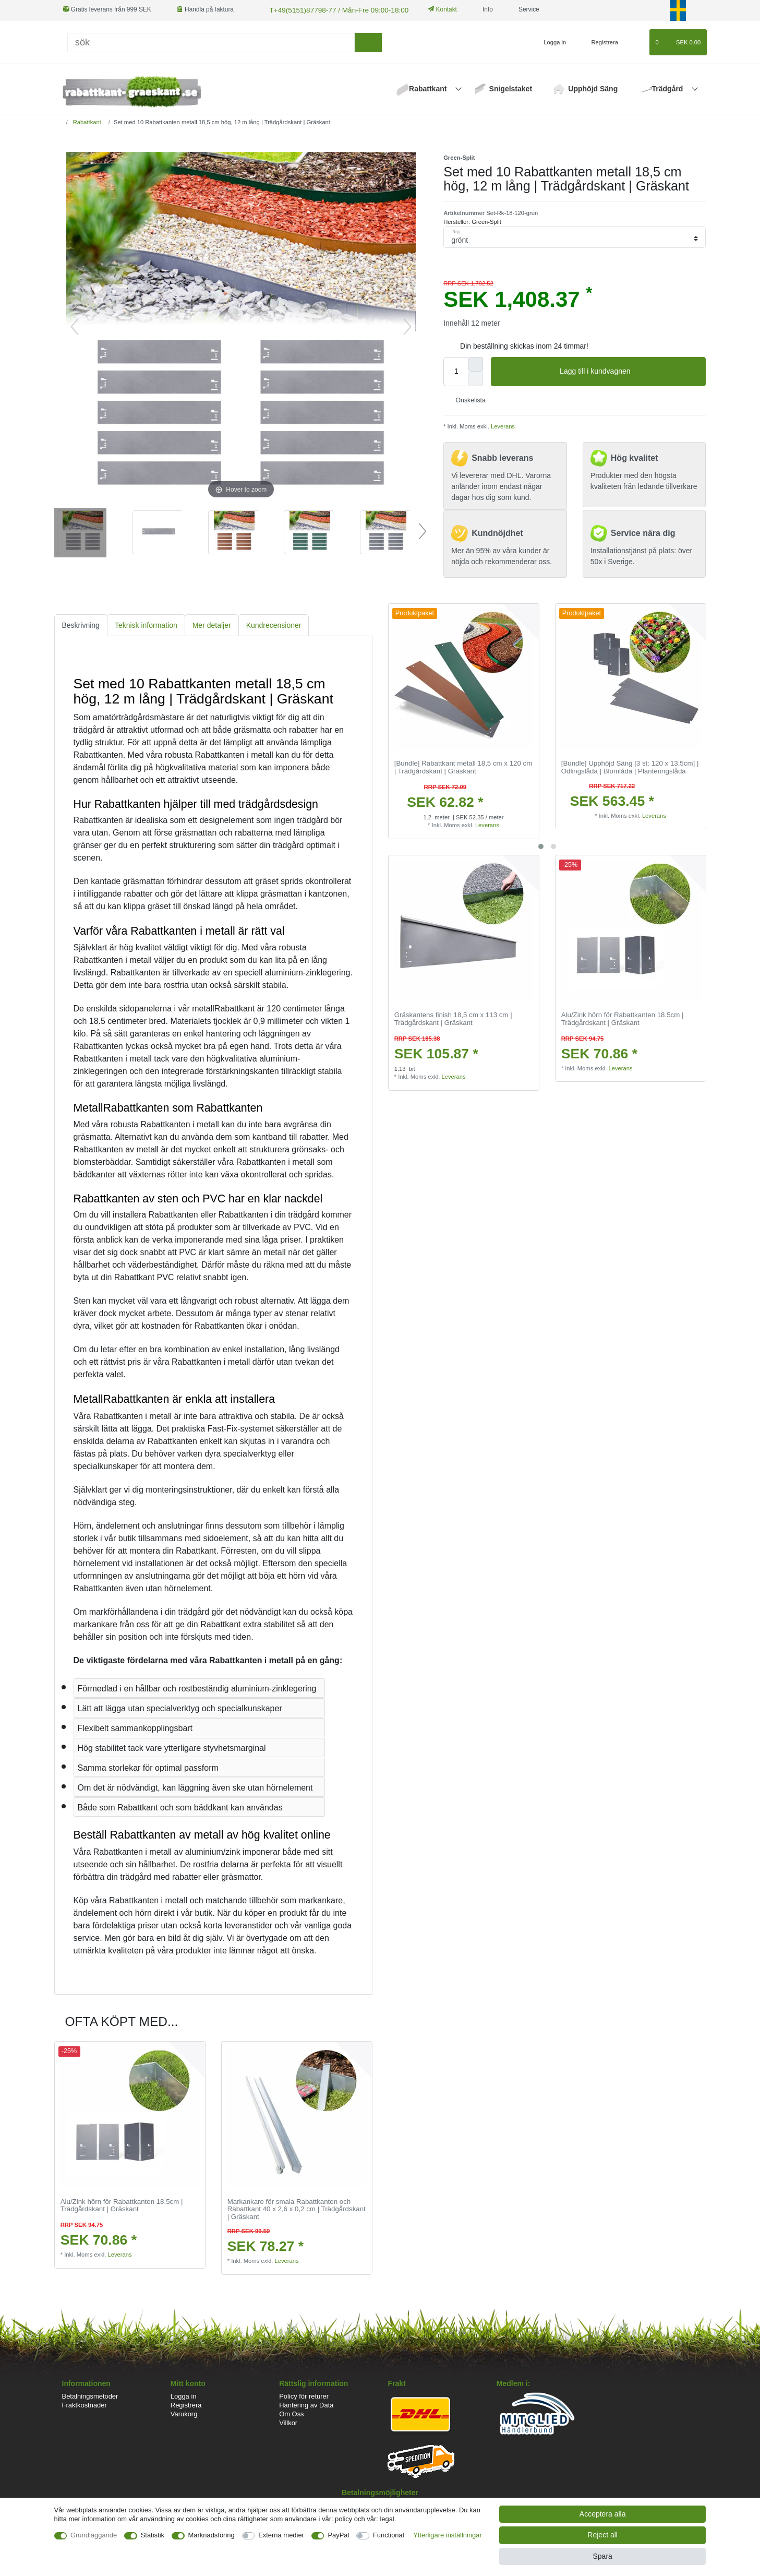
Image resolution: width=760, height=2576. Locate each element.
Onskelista (467, 399)
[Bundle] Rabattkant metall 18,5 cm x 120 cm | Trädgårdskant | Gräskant (463, 766)
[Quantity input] (455, 370)
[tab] (80, 624)
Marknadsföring (211, 2535)
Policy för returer (304, 2395)
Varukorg (184, 2413)
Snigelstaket (510, 88)
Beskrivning (81, 623)
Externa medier (281, 2535)
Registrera (186, 2403)
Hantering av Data (306, 2403)
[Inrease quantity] (475, 362)
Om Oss (291, 2413)
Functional (388, 2535)
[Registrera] (599, 41)
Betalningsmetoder (90, 2395)
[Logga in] (550, 41)
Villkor (288, 2422)
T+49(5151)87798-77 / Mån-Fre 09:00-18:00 (329, 9)
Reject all (602, 2535)
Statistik (152, 2535)
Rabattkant (429, 88)
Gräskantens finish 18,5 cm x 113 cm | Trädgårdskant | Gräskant (453, 1017)
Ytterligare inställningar (447, 2535)
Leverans (502, 425)
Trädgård (668, 88)
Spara (602, 2556)
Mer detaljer (211, 623)
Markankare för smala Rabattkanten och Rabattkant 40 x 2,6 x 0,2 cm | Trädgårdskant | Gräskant (296, 2208)
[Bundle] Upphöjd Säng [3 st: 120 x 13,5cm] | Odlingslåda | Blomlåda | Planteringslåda (630, 766)
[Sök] (211, 41)
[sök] (368, 41)
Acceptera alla (603, 2514)
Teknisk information (146, 623)
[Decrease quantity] (475, 377)
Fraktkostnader (84, 2403)
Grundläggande (93, 2535)
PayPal (338, 2535)
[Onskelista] (636, 41)
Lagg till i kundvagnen (629, 370)
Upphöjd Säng (593, 88)
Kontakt (430, 9)
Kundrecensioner (273, 623)
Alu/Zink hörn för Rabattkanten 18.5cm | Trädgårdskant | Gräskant (622, 1017)
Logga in (184, 2395)
